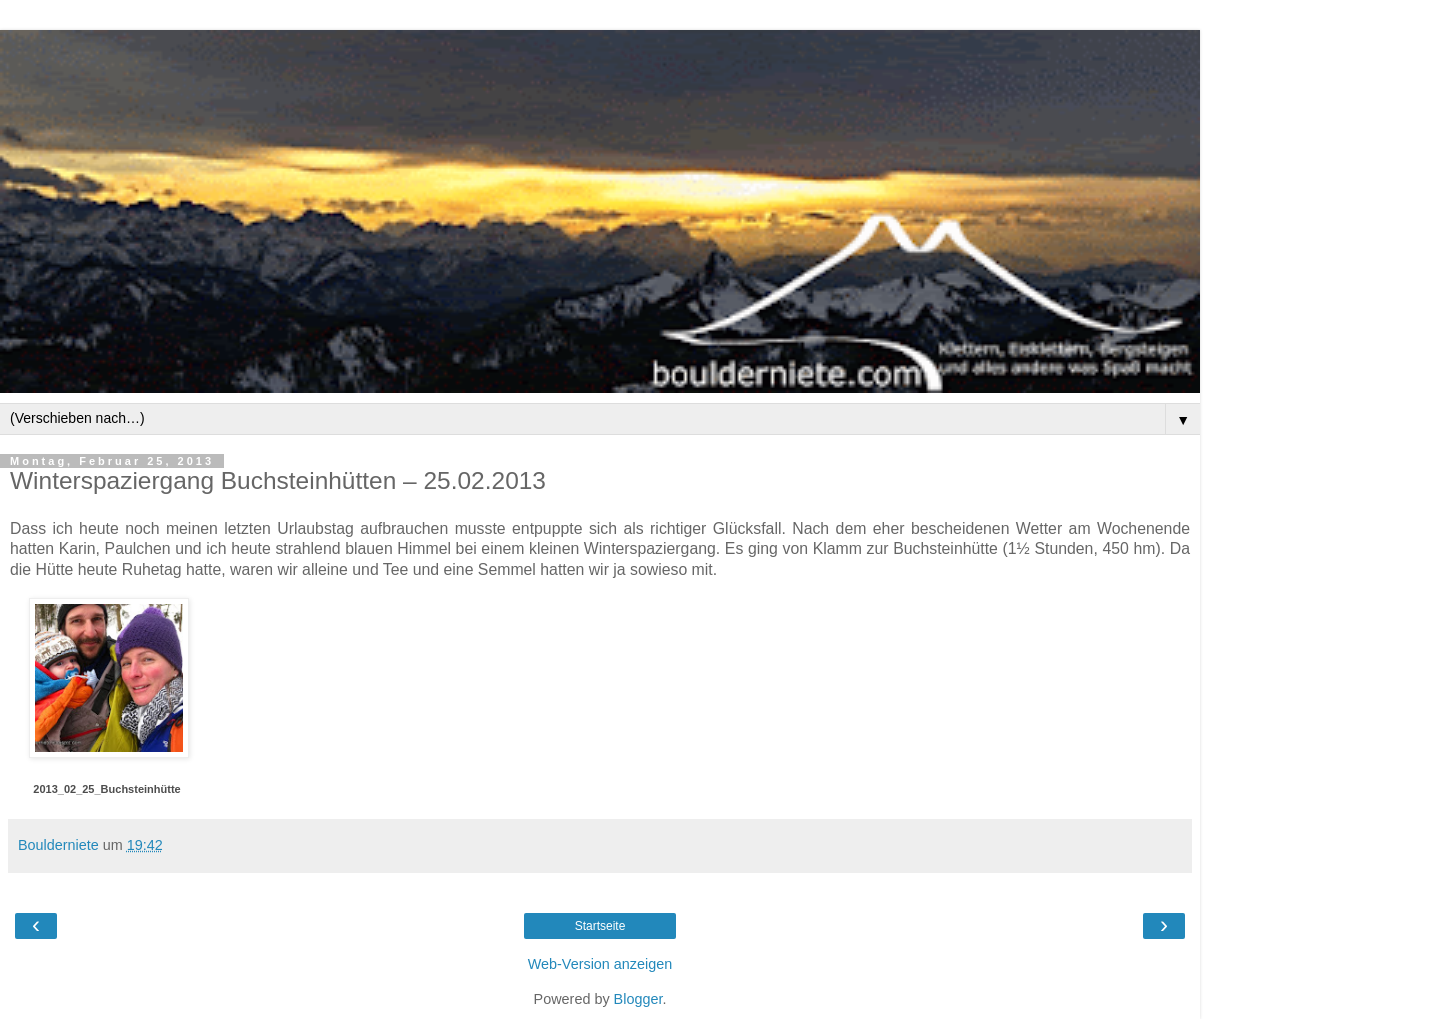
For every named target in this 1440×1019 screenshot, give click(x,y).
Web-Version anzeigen (600, 964)
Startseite (600, 926)
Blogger (638, 999)
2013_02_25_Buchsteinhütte (106, 789)
